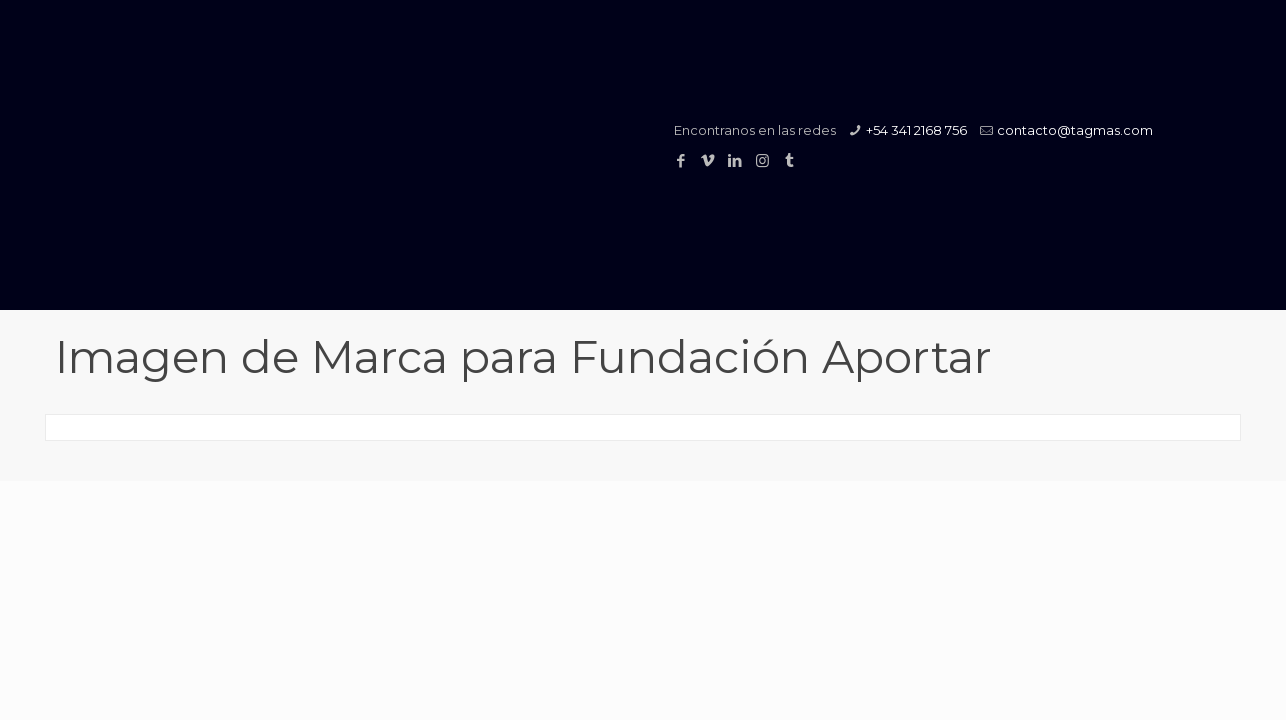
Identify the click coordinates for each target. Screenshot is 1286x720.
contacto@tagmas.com (1075, 130)
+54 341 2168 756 (916, 130)
